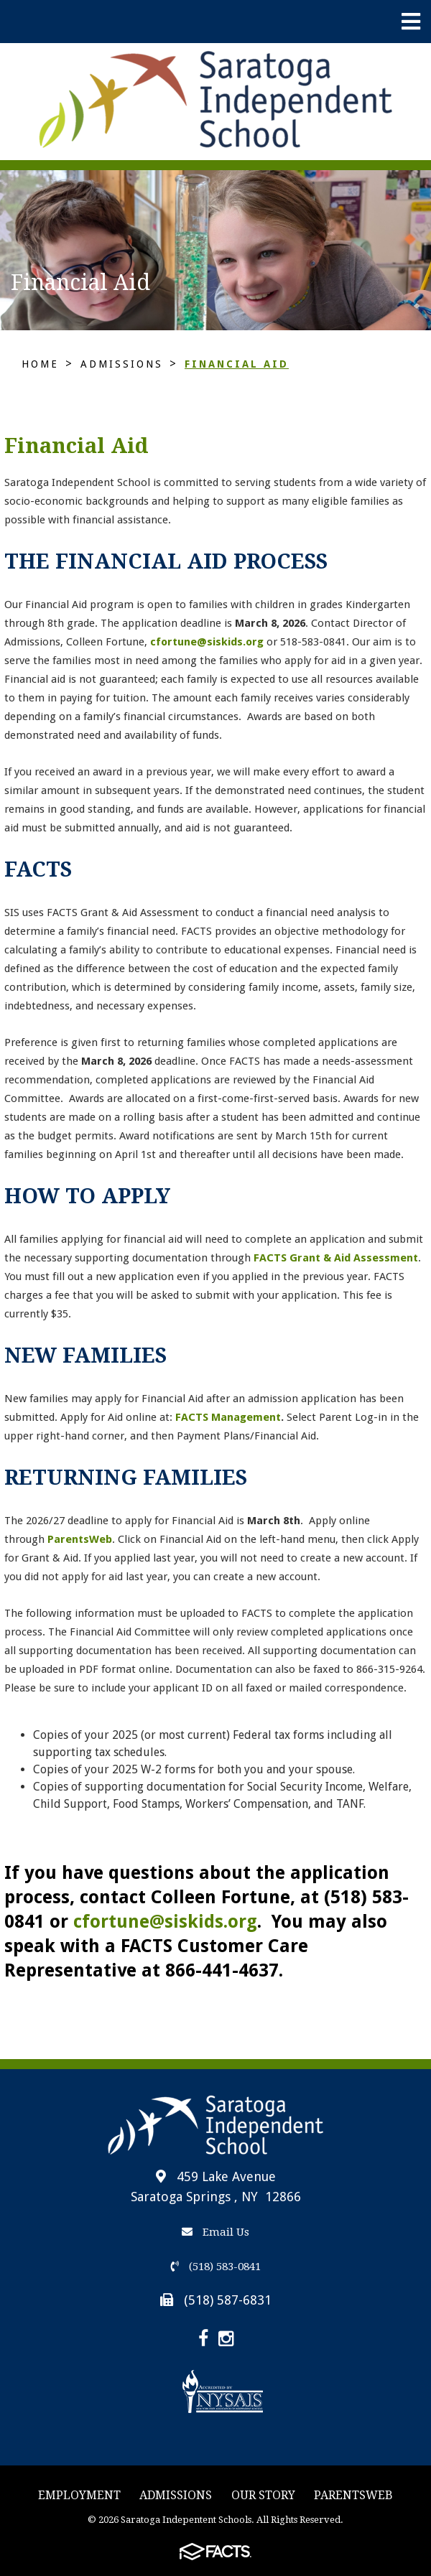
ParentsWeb (353, 2495)
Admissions (121, 364)
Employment (79, 2495)
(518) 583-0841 (216, 2266)
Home (40, 364)
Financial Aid (237, 364)
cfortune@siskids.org (207, 641)
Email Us (215, 2232)
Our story (263, 2495)
